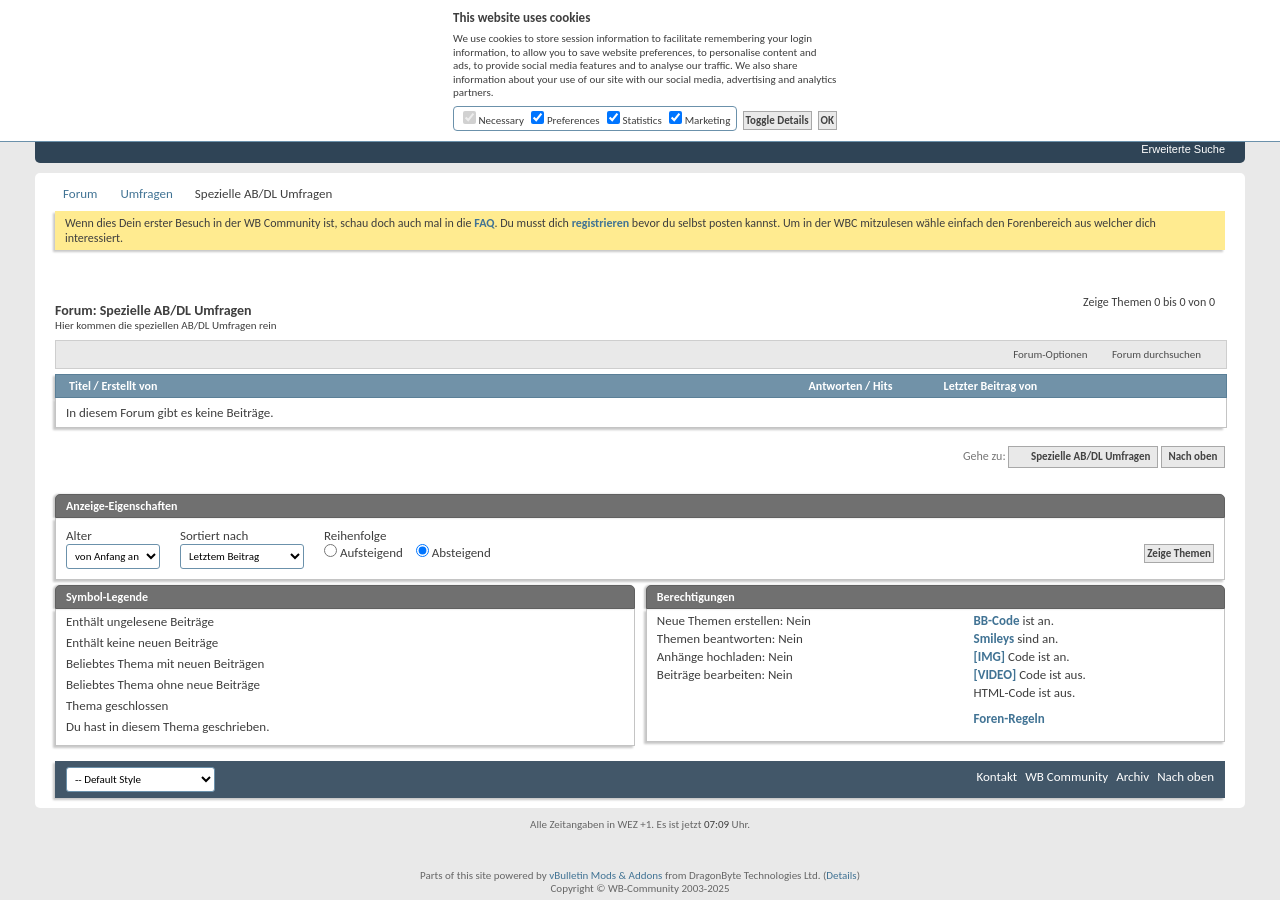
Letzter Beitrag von (991, 386)
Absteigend (453, 552)
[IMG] (990, 656)
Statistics (634, 120)
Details (841, 875)
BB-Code (997, 620)
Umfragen (146, 193)
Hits (882, 386)
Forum (80, 193)
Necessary (493, 120)
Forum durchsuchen (1156, 354)
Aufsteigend (363, 552)
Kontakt (996, 776)
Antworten (836, 386)
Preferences (565, 120)
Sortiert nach (214, 535)
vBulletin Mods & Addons (605, 875)
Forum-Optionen (1050, 354)
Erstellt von (129, 386)
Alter (79, 535)
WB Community (1066, 776)
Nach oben (1192, 456)
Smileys (994, 638)
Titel (80, 386)
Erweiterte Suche (1183, 149)
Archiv (1132, 776)
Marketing (699, 120)
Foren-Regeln (1009, 718)
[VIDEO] (995, 674)
